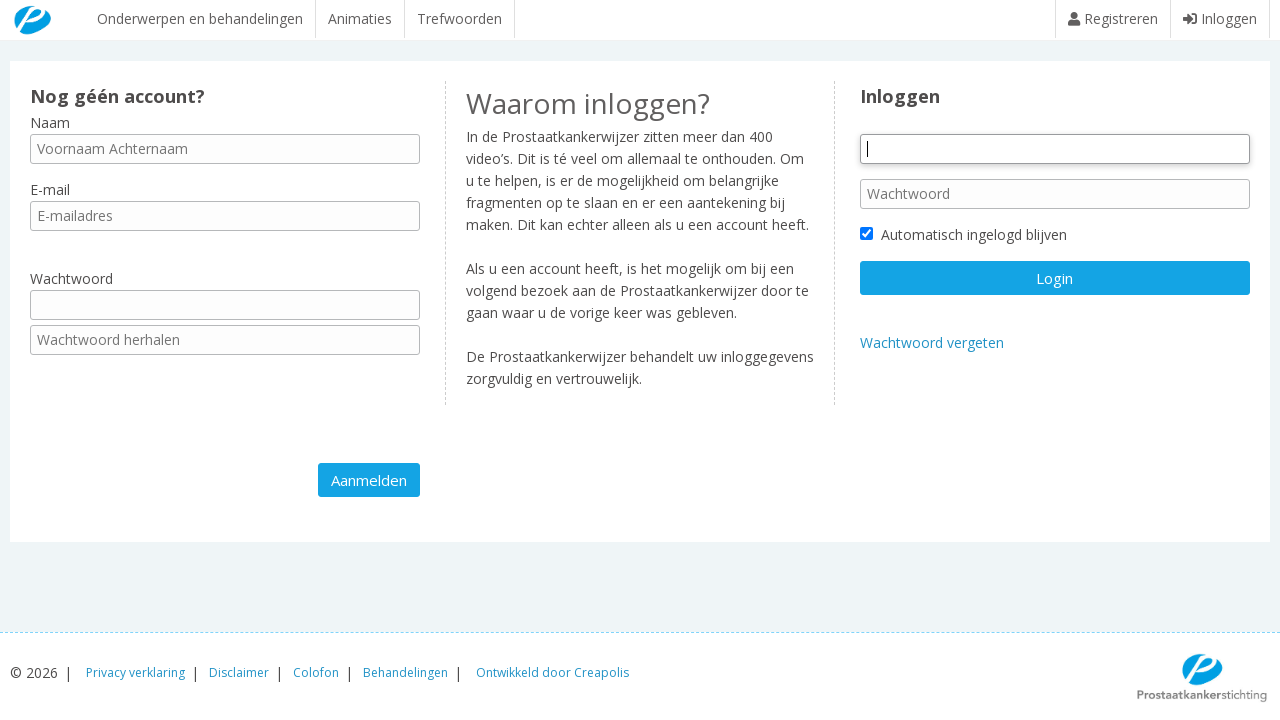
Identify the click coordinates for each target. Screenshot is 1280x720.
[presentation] (182, 419)
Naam (50, 131)
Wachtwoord (71, 288)
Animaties (360, 18)
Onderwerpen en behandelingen (200, 18)
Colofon (316, 672)
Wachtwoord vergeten (932, 352)
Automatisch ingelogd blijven (963, 244)
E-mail (50, 199)
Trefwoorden (459, 18)
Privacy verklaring (135, 672)
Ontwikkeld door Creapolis (552, 672)
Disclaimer (239, 672)
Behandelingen (405, 672)
